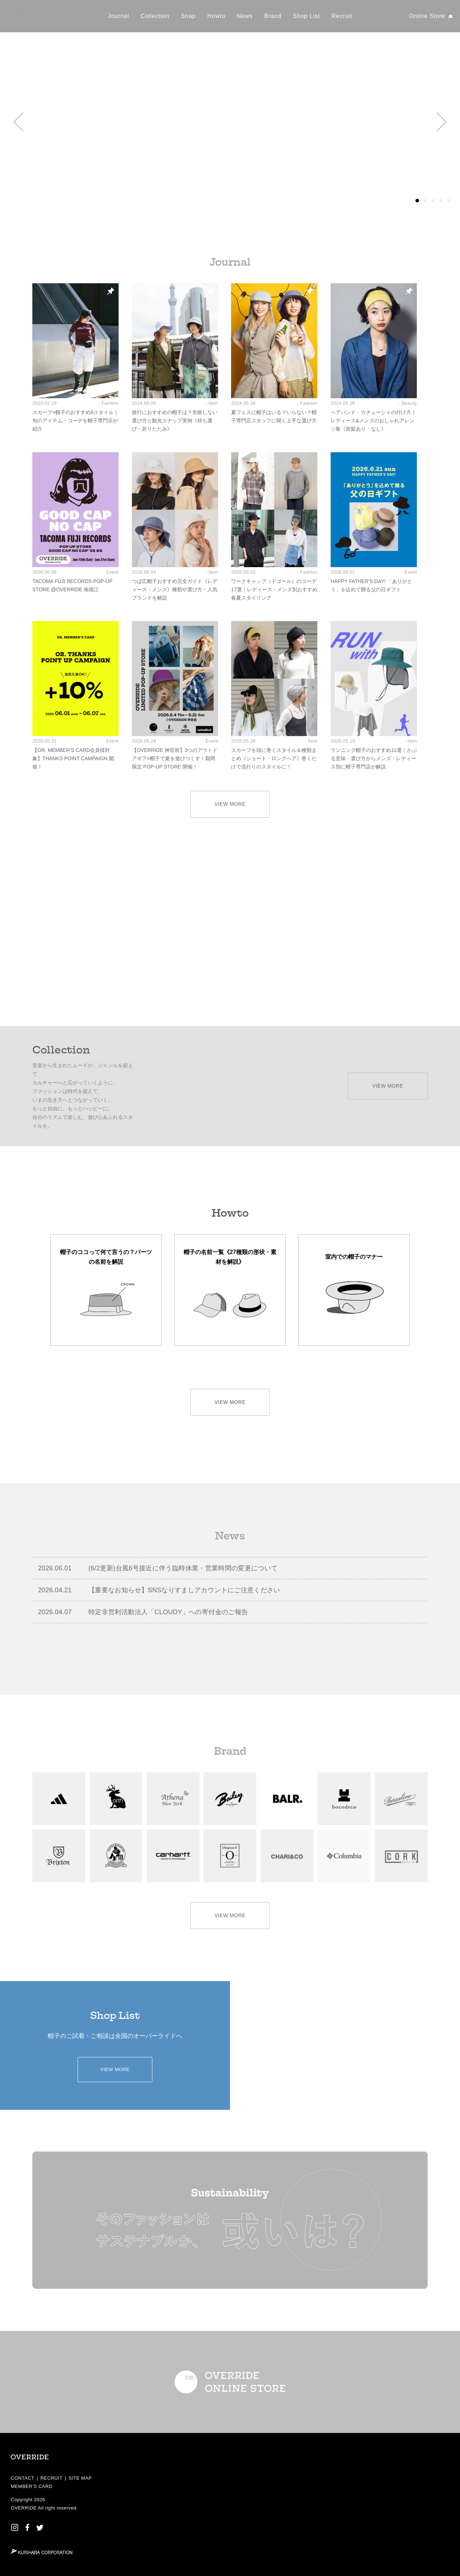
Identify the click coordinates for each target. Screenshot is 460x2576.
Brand (272, 16)
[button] (18, 122)
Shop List (306, 16)
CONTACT (22, 2478)
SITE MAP (80, 2478)
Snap (188, 16)
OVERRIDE (24, 2508)
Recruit (342, 16)
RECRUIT (51, 2478)
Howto (216, 16)
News (245, 16)
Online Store (427, 16)
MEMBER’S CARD (31, 2486)
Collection (155, 16)
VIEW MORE (230, 804)
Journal (118, 16)
